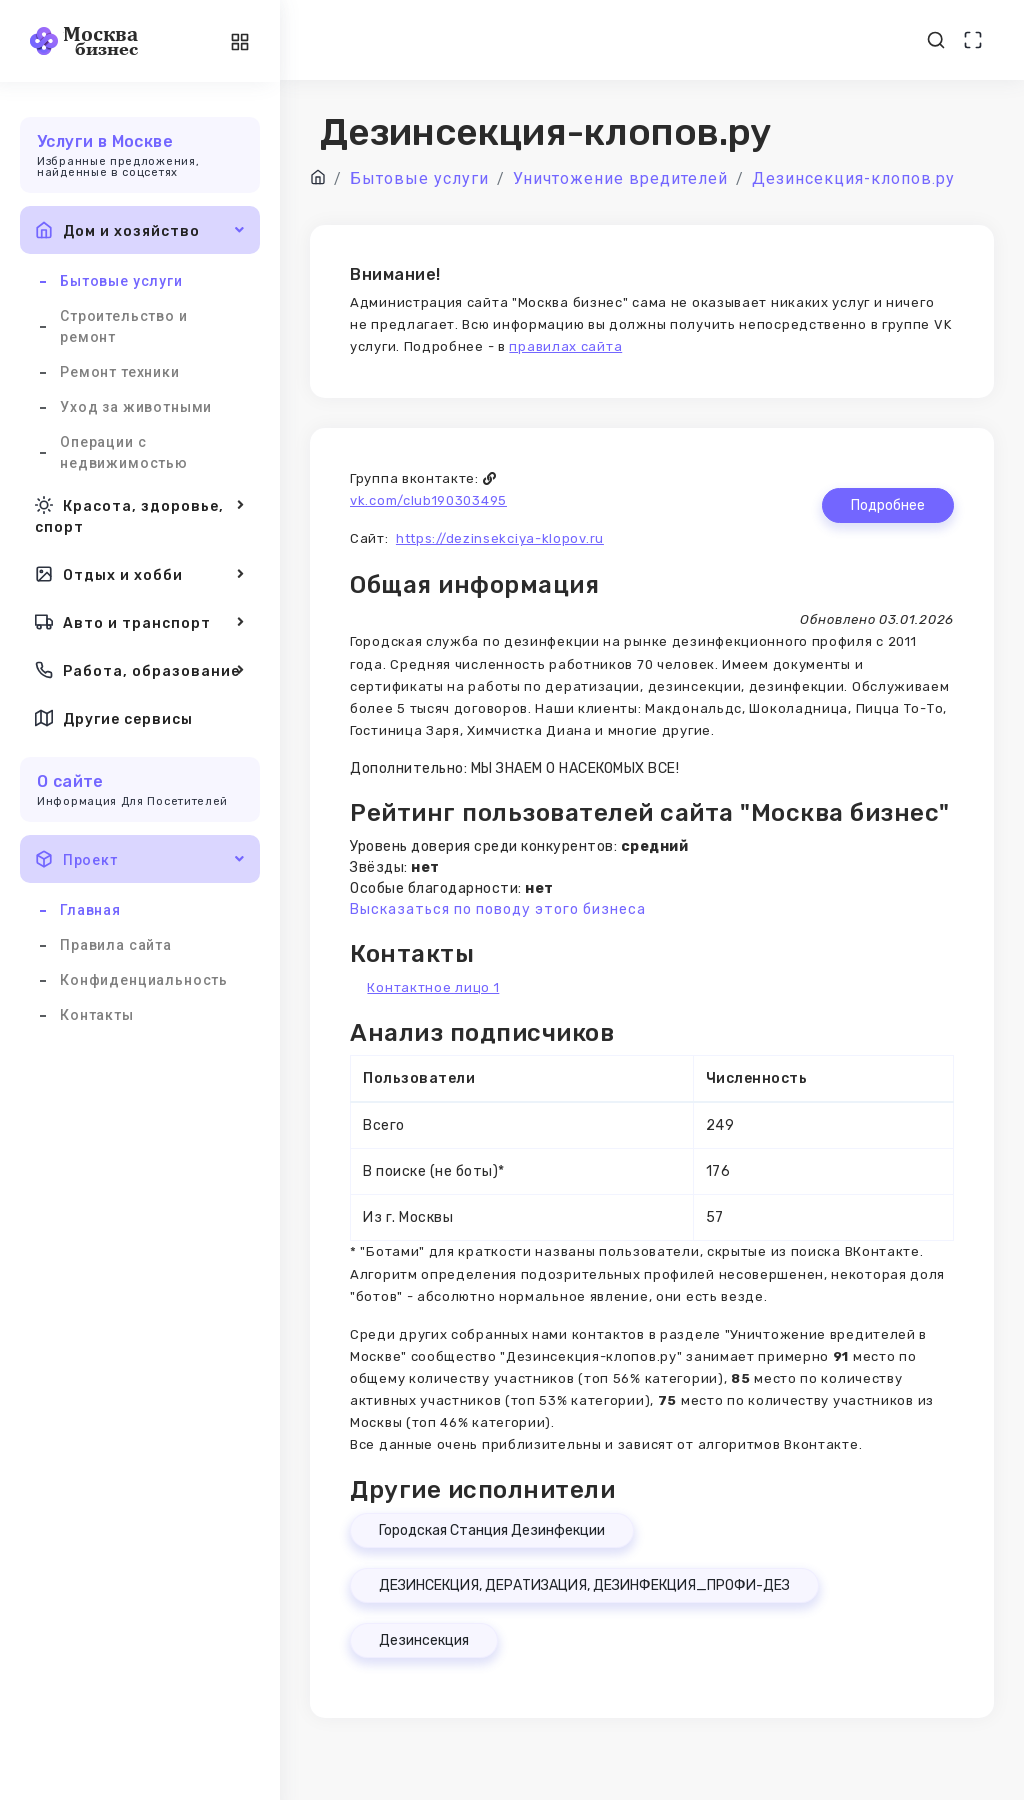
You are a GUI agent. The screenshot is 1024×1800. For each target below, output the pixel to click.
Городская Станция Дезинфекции (492, 1530)
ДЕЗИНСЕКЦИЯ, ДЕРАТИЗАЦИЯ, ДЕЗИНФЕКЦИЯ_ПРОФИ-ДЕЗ (584, 1585)
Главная (90, 910)
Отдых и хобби (140, 574)
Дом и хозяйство (140, 230)
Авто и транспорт (140, 622)
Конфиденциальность (144, 980)
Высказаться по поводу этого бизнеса (498, 909)
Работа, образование (140, 670)
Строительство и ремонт (124, 326)
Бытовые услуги (121, 281)
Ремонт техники (120, 372)
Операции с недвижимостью (124, 452)
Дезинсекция (424, 1640)
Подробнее (888, 505)
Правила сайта (116, 945)
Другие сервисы (114, 718)
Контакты (97, 1015)
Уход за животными (136, 407)
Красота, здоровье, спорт (140, 514)
